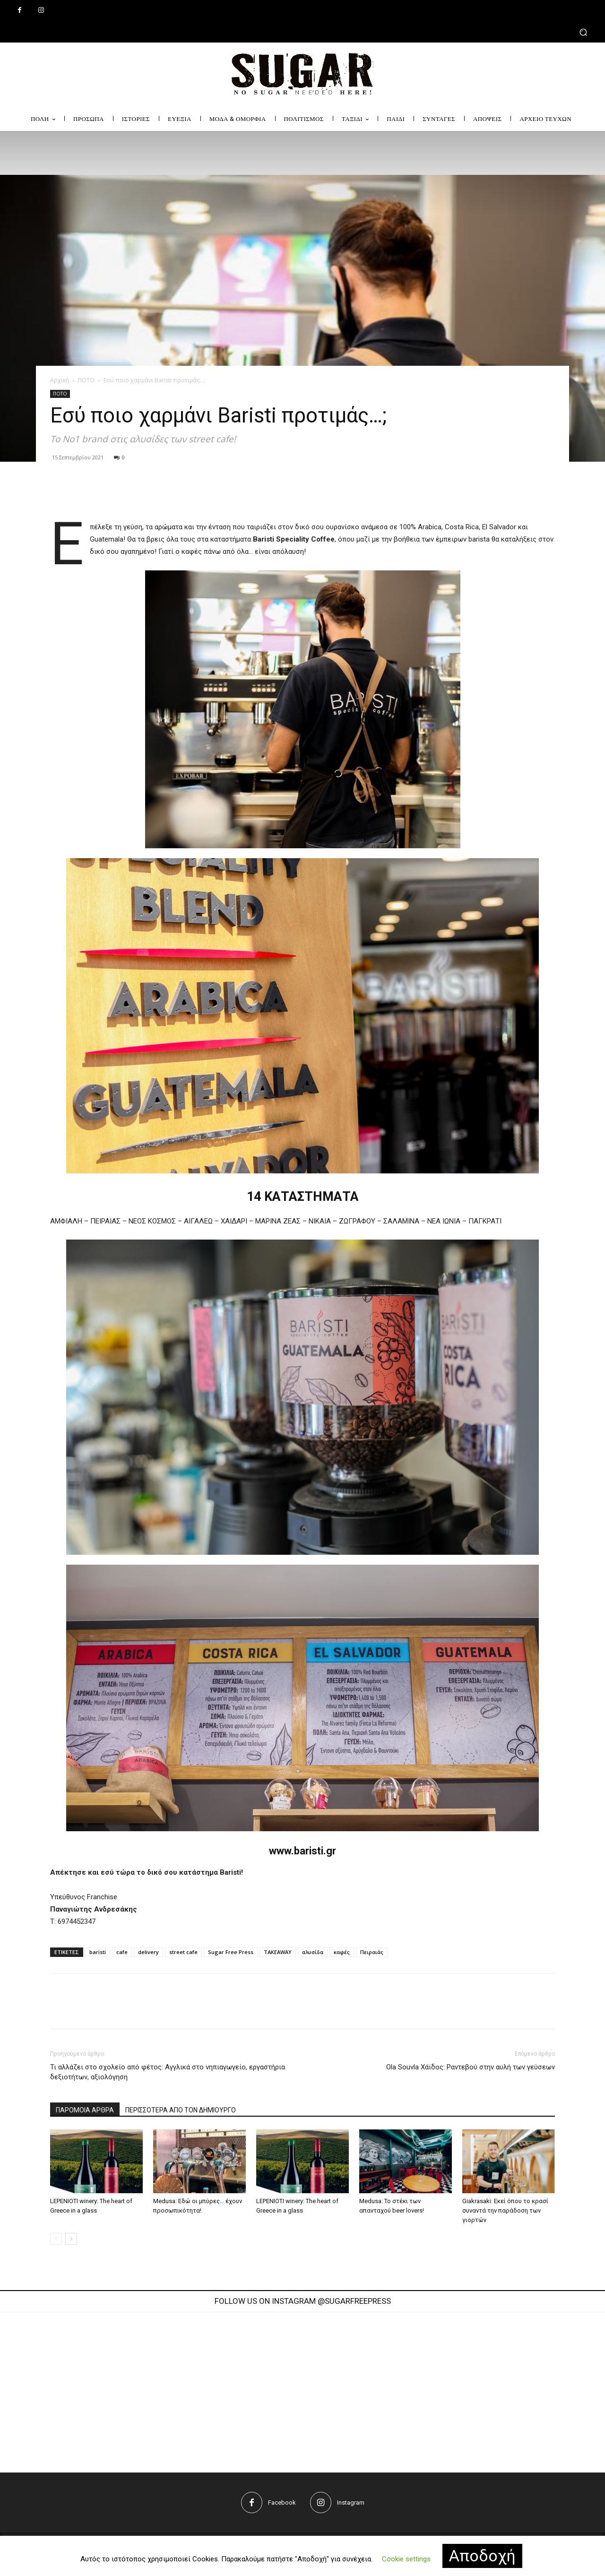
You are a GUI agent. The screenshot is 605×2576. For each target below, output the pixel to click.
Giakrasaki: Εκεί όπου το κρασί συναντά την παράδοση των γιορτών (505, 2210)
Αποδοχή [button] (482, 2555)
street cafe (183, 1952)
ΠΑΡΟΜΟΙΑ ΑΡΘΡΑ (85, 2110)
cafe (122, 1952)
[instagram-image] (177, 2387)
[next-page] (71, 2239)
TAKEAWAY (278, 1952)
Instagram (350, 2502)
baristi (97, 1952)
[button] (302, 32)
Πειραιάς (371, 1952)
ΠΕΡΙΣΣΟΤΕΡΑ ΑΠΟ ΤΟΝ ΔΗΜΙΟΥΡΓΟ (180, 2110)
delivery (148, 1952)
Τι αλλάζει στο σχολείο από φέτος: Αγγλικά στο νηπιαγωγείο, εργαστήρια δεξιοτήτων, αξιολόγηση (167, 2072)
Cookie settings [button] (406, 2559)
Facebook (282, 2502)
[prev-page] (56, 2239)
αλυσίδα (312, 1952)
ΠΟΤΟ (86, 380)
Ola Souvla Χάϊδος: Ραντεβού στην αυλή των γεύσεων (470, 2067)
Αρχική (59, 380)
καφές (342, 1952)
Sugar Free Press (230, 1952)
